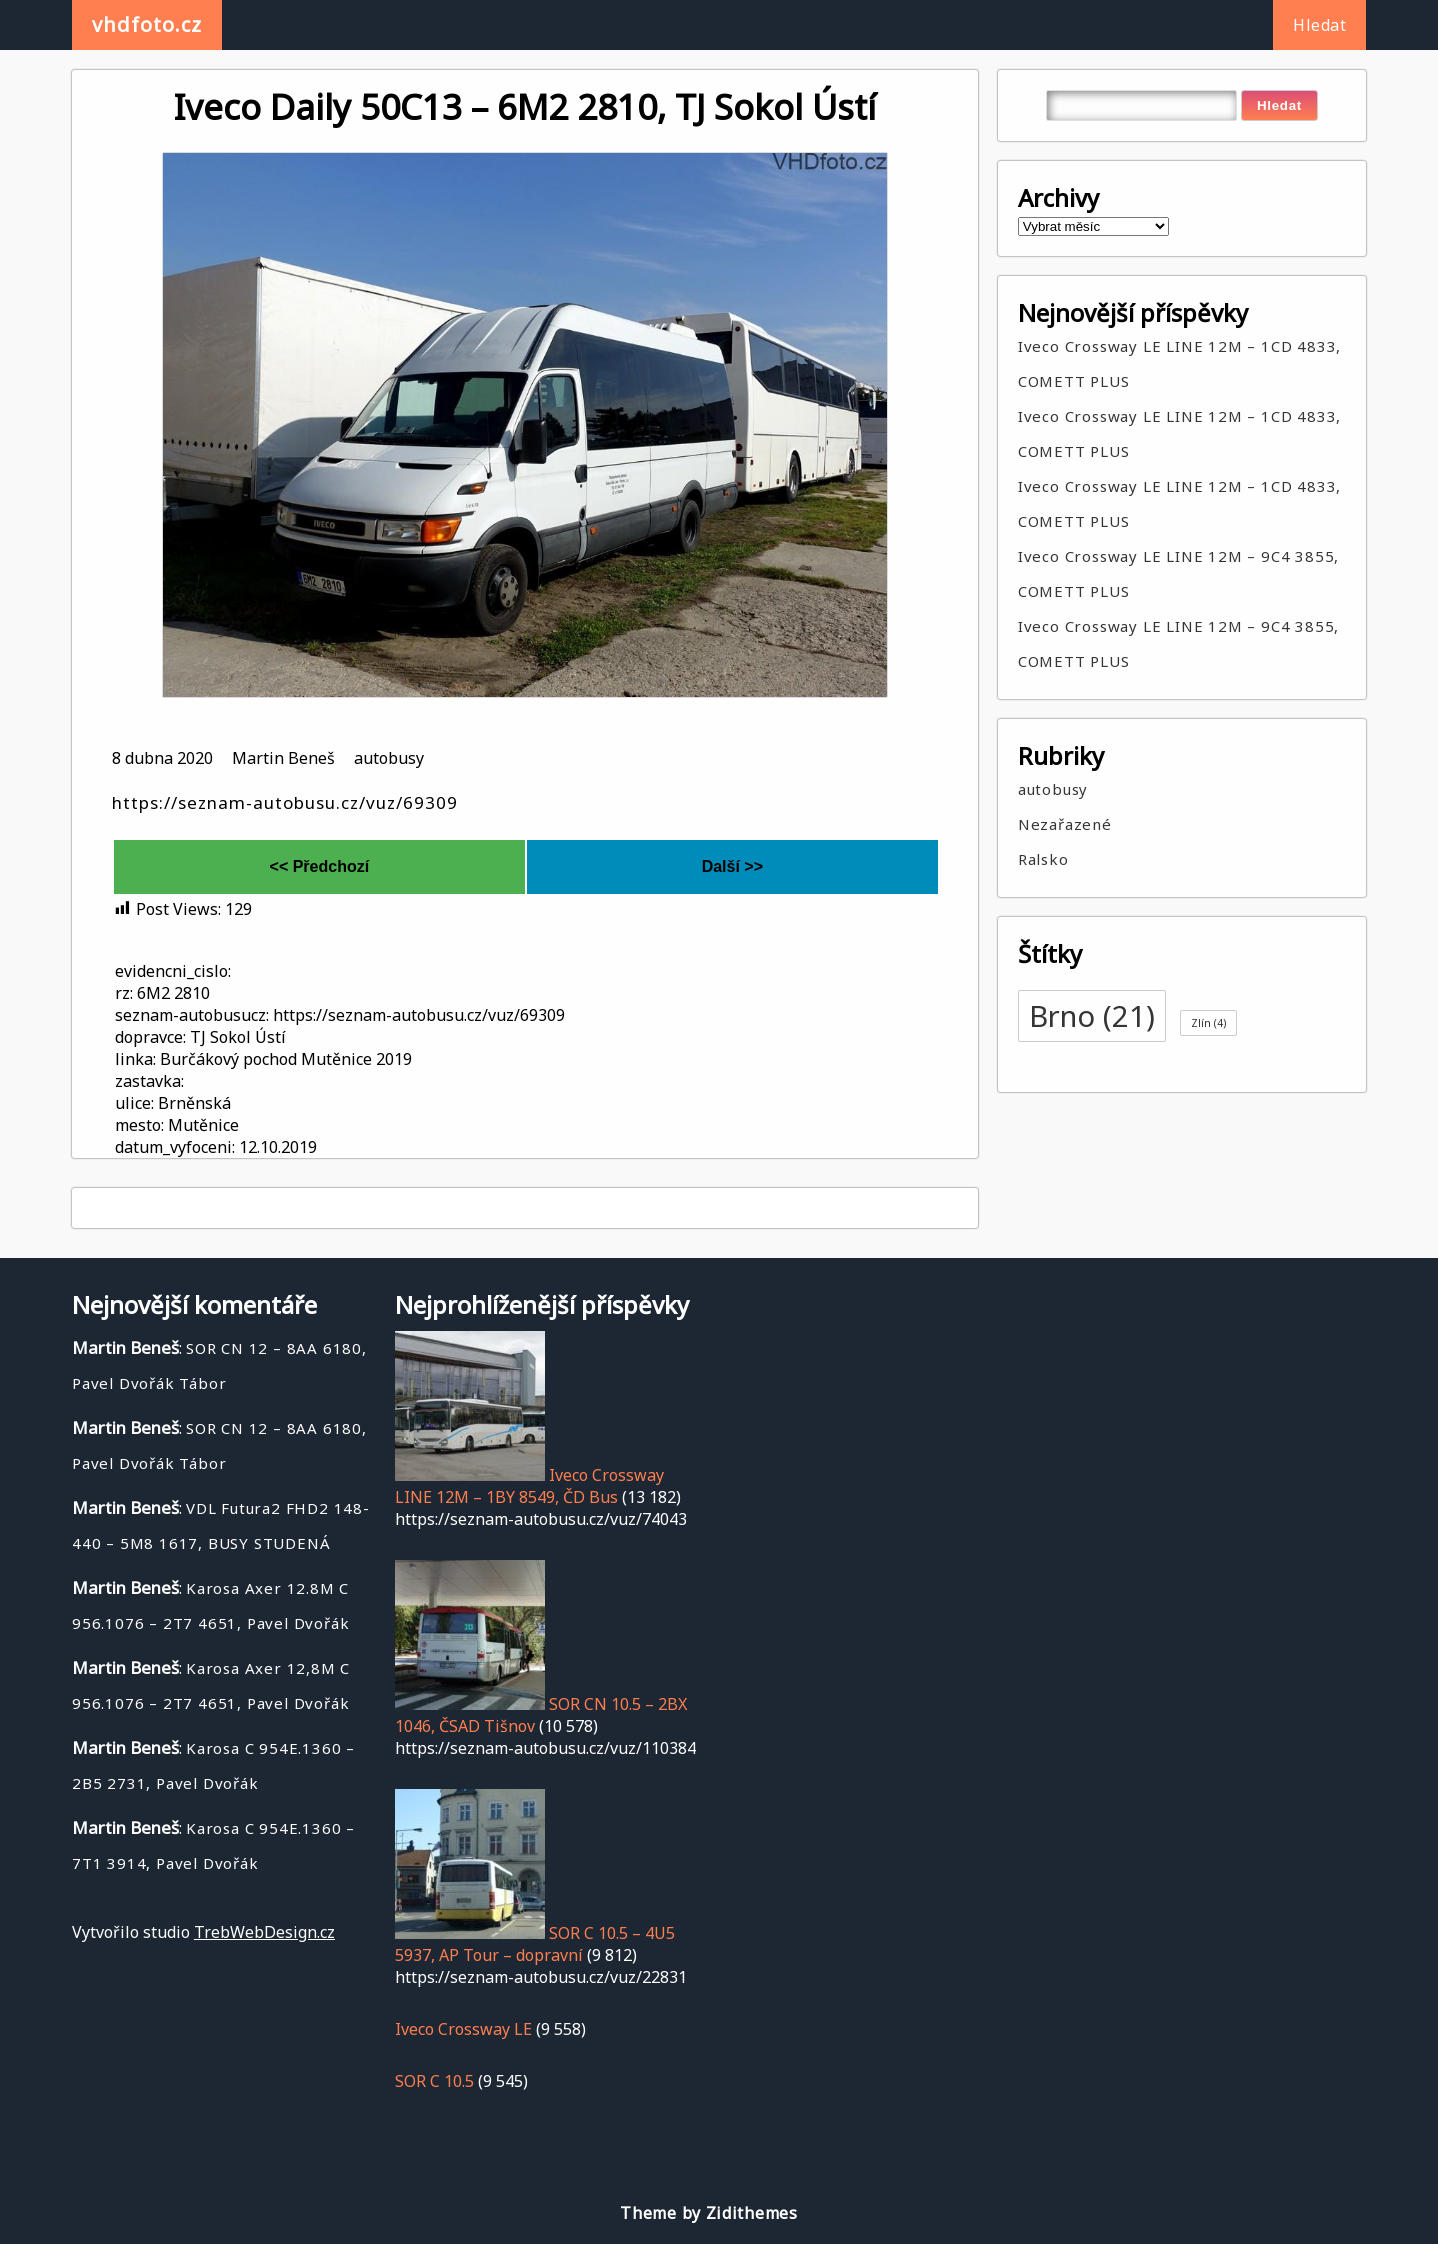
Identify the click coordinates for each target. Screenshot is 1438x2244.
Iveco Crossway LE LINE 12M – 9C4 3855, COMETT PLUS (1178, 573)
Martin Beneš (283, 758)
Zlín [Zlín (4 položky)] (1208, 1023)
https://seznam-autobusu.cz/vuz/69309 (285, 802)
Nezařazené (1065, 824)
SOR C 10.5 (434, 2081)
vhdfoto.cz (147, 24)
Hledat (1319, 25)
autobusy (389, 758)
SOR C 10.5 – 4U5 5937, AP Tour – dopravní (535, 1944)
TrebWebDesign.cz (264, 1932)
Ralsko (1043, 859)
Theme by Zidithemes (708, 2213)
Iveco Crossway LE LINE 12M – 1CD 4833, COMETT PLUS (1179, 363)
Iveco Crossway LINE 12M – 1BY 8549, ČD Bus (529, 1486)
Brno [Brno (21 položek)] (1092, 1016)
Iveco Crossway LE (463, 2029)
